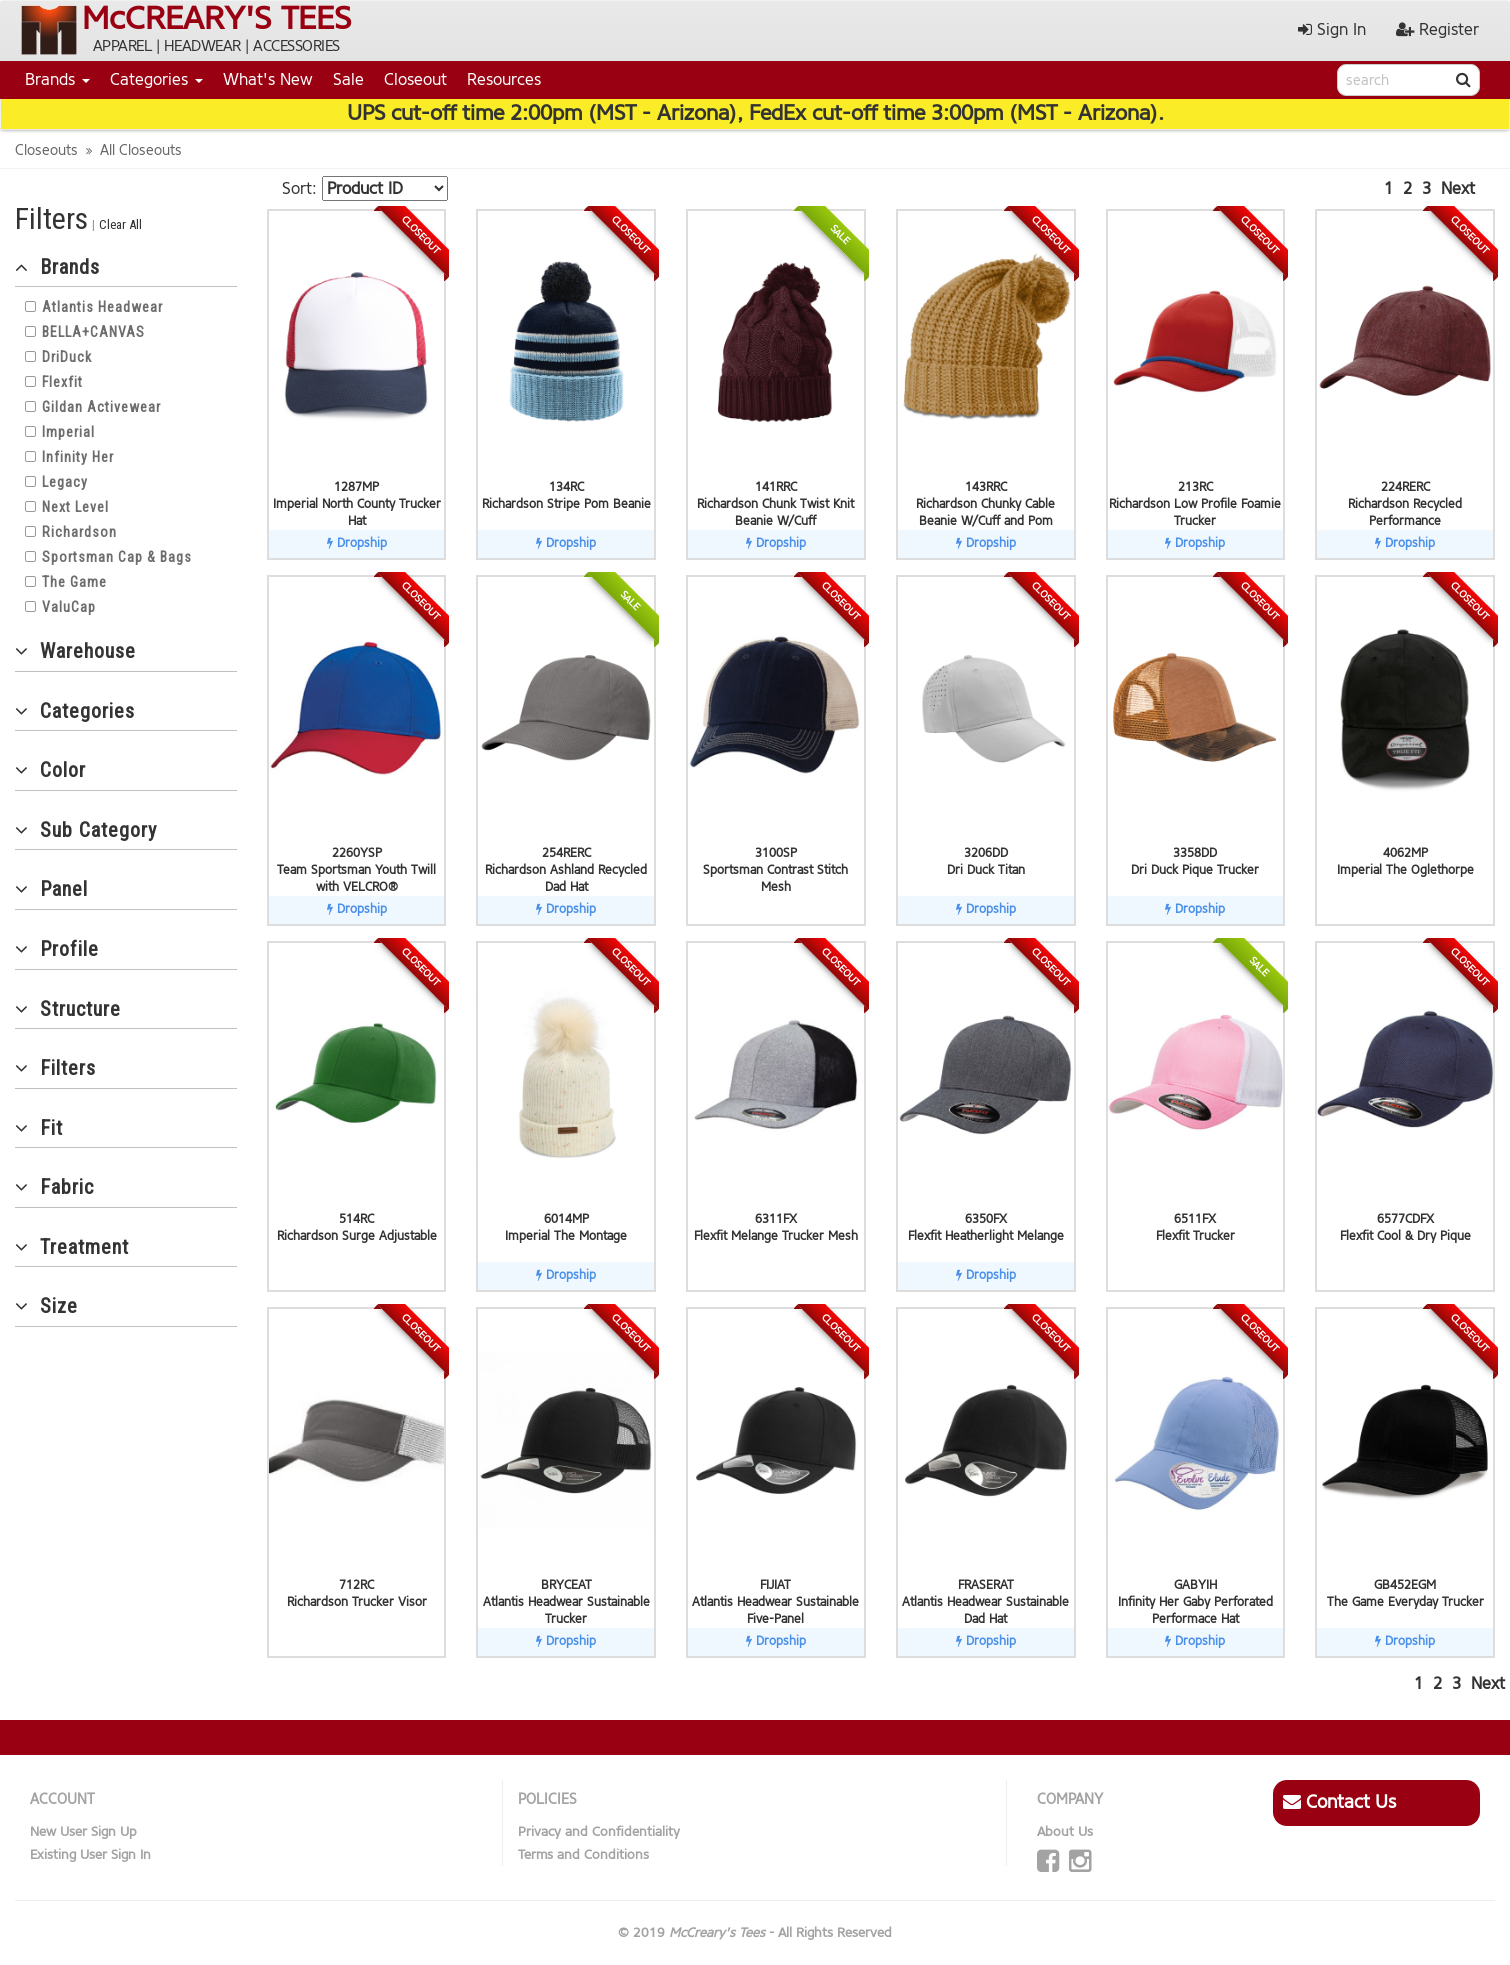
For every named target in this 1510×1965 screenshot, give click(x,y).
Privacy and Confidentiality (599, 1831)
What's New (268, 79)
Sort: (299, 188)
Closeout (415, 79)
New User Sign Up (83, 1831)
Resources (504, 79)
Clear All (120, 224)
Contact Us (1339, 1802)
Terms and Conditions (583, 1854)
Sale (348, 79)
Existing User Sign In (90, 1854)
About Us (1065, 1831)
